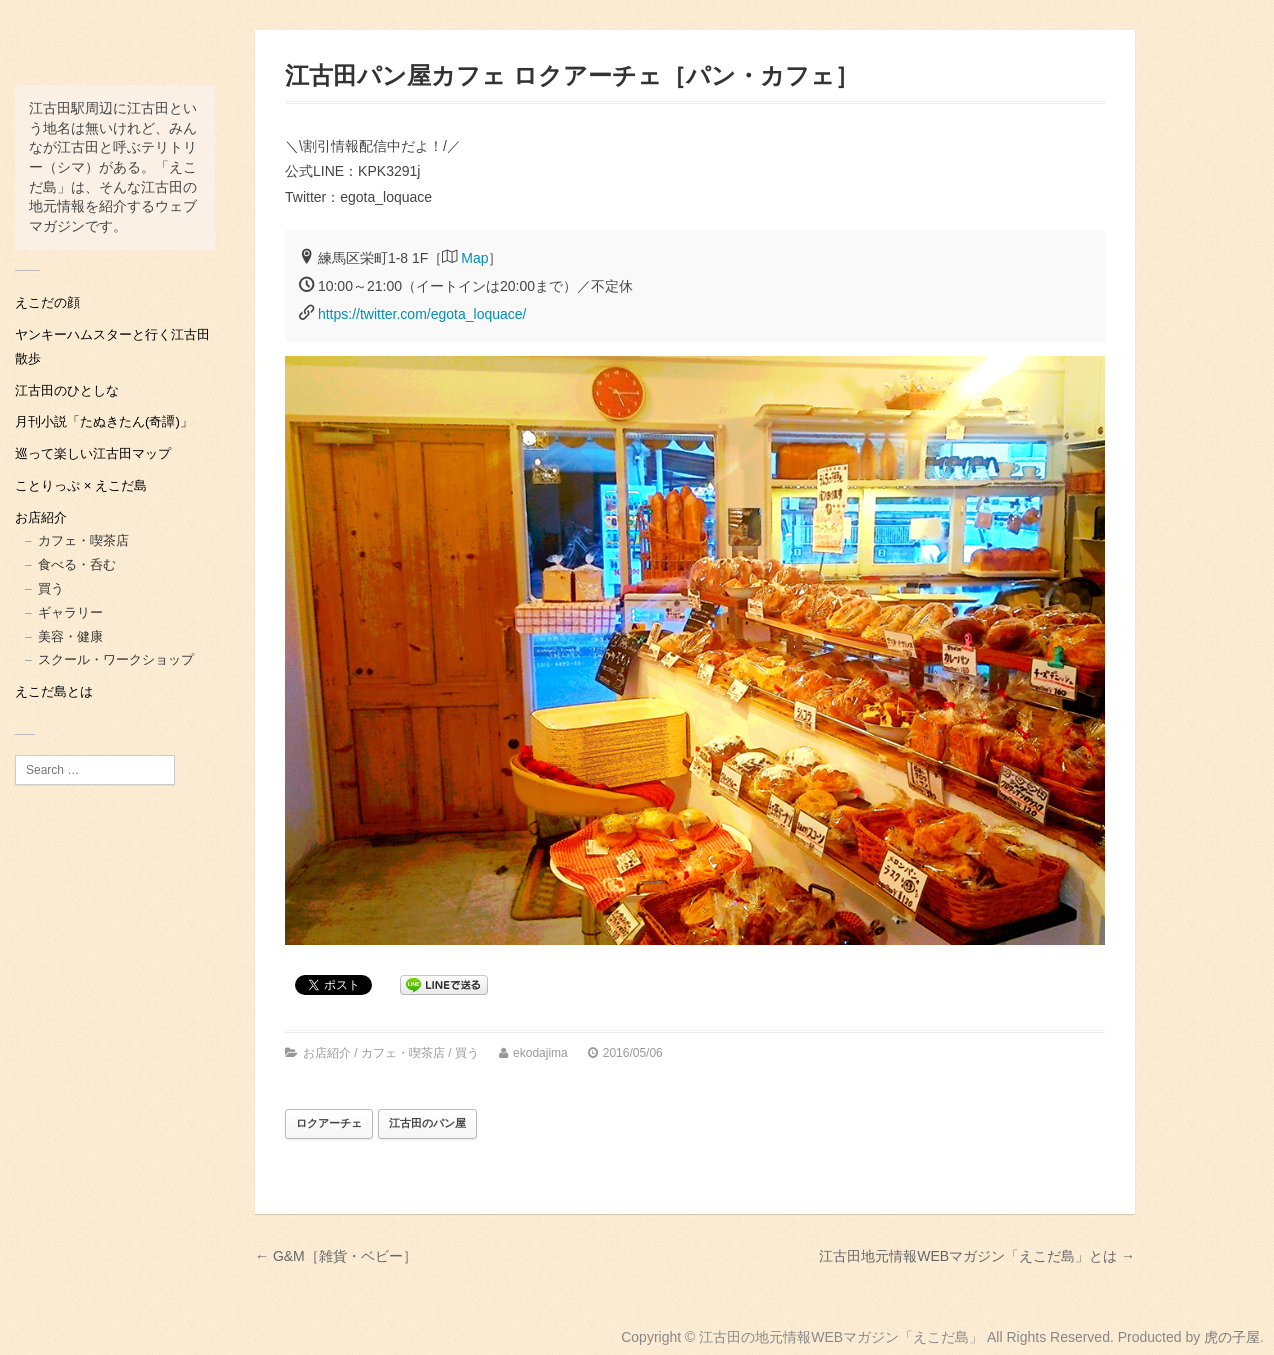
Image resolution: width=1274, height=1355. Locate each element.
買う (51, 588)
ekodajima (540, 1053)
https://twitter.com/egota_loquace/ (422, 314)
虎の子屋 (1232, 1337)
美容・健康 (70, 636)
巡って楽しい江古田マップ (93, 453)
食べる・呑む (77, 564)
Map (474, 258)
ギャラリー (70, 612)
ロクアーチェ (329, 1123)
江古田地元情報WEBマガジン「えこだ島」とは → (977, 1256)
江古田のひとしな (67, 390)
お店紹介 (41, 517)
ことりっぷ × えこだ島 (81, 485)
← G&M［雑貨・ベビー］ (336, 1256)
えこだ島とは (54, 691)
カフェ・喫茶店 (83, 540)
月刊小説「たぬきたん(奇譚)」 (104, 421)
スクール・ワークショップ (116, 659)
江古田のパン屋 (427, 1123)
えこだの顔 (47, 302)
